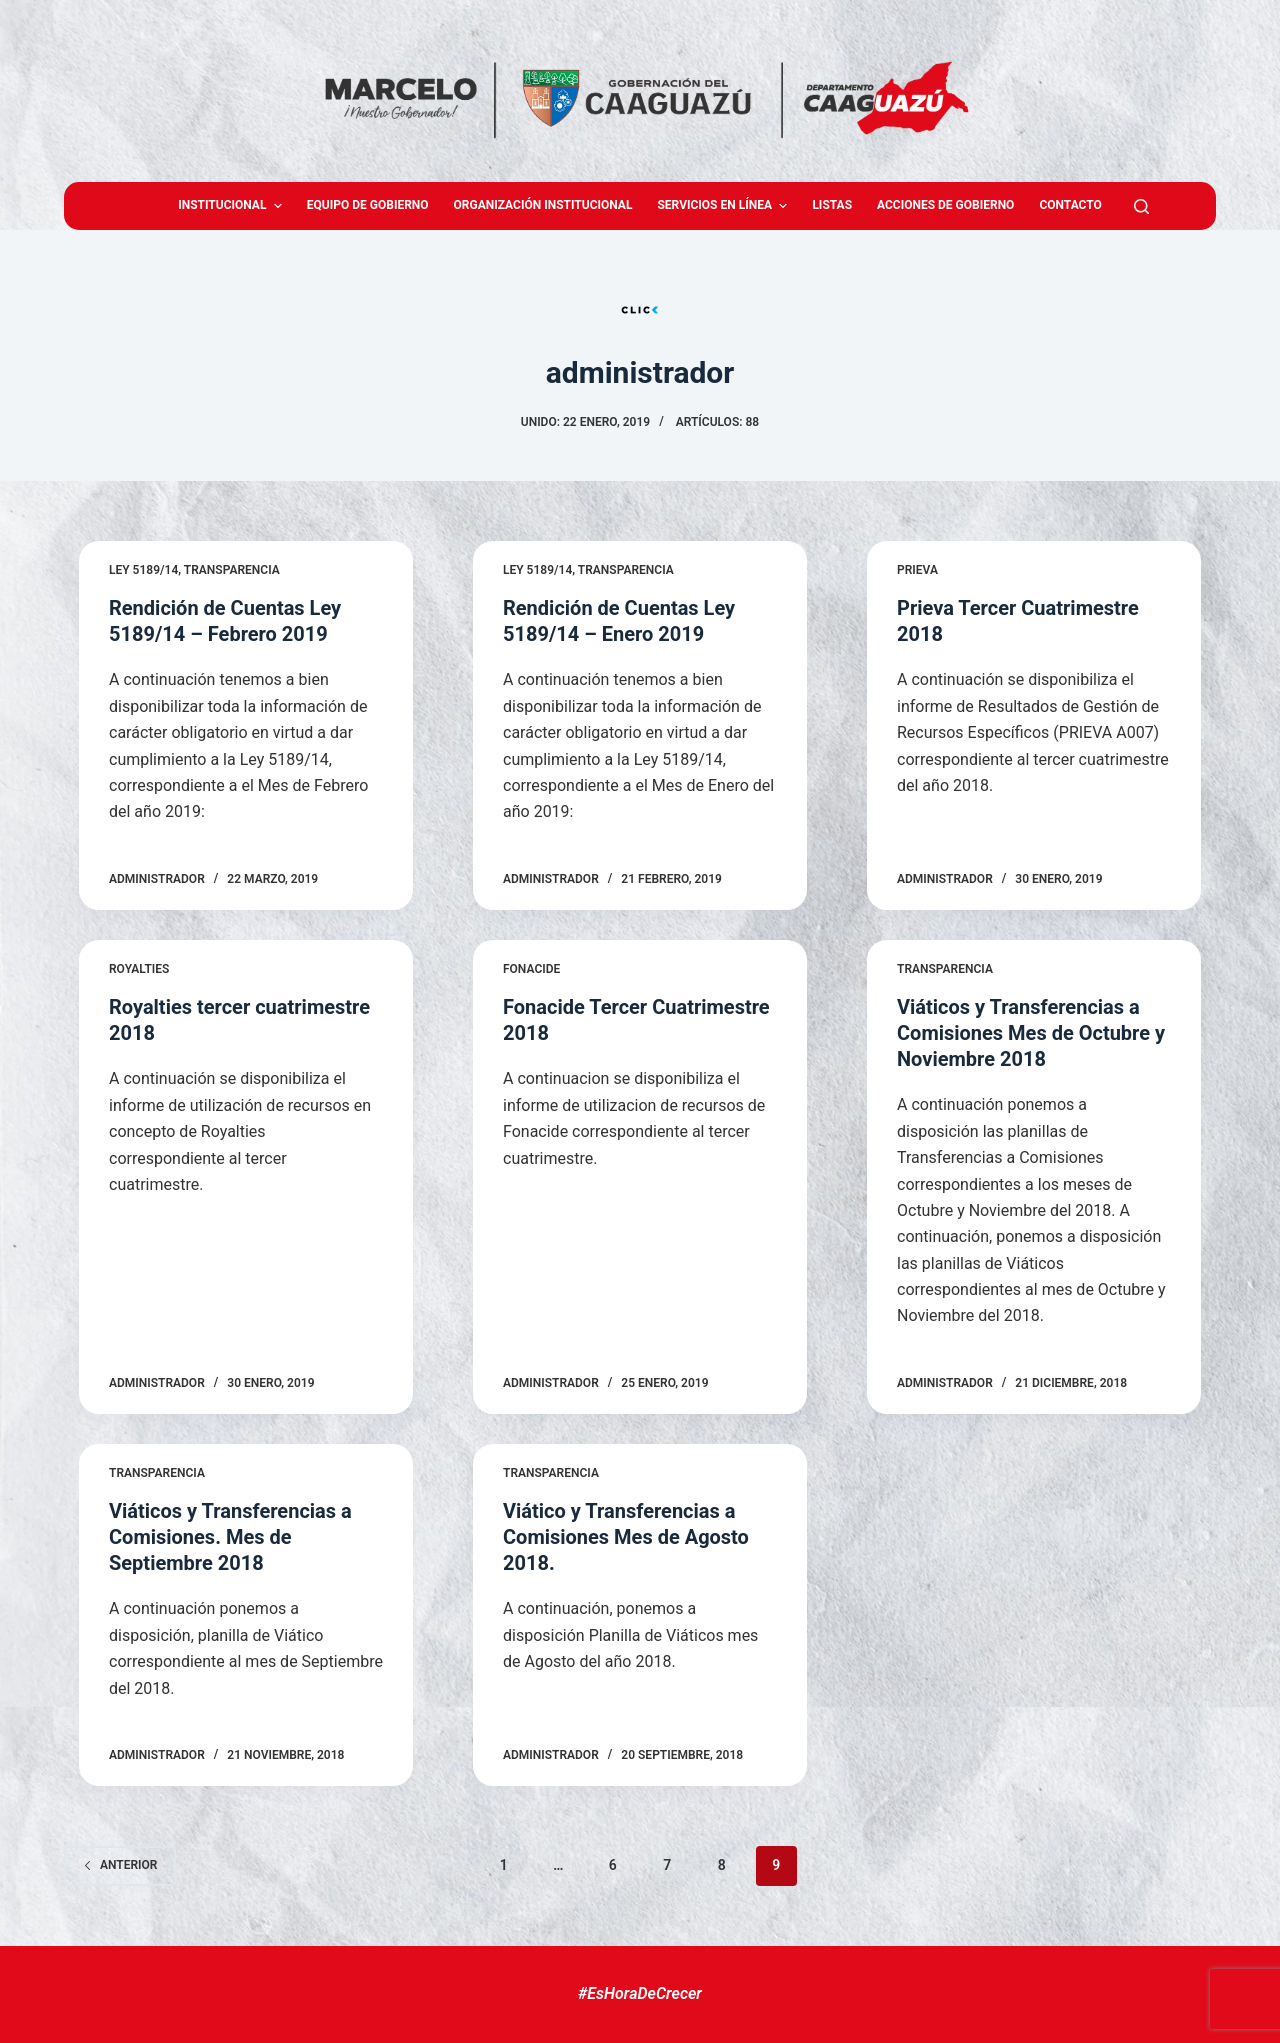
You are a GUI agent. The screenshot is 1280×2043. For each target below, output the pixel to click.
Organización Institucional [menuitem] (543, 205)
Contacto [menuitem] (1070, 205)
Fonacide (531, 969)
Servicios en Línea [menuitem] (724, 206)
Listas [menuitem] (832, 205)
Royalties (139, 969)
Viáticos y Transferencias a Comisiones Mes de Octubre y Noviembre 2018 (1031, 1033)
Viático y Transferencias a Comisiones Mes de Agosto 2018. (626, 1537)
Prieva (917, 570)
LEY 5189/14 (143, 570)
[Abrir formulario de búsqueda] (1141, 206)
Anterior (120, 1865)
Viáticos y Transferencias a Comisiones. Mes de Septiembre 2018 (230, 1537)
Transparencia (232, 570)
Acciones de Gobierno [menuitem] (945, 205)
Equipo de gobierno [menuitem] (368, 205)
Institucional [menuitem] (232, 206)
